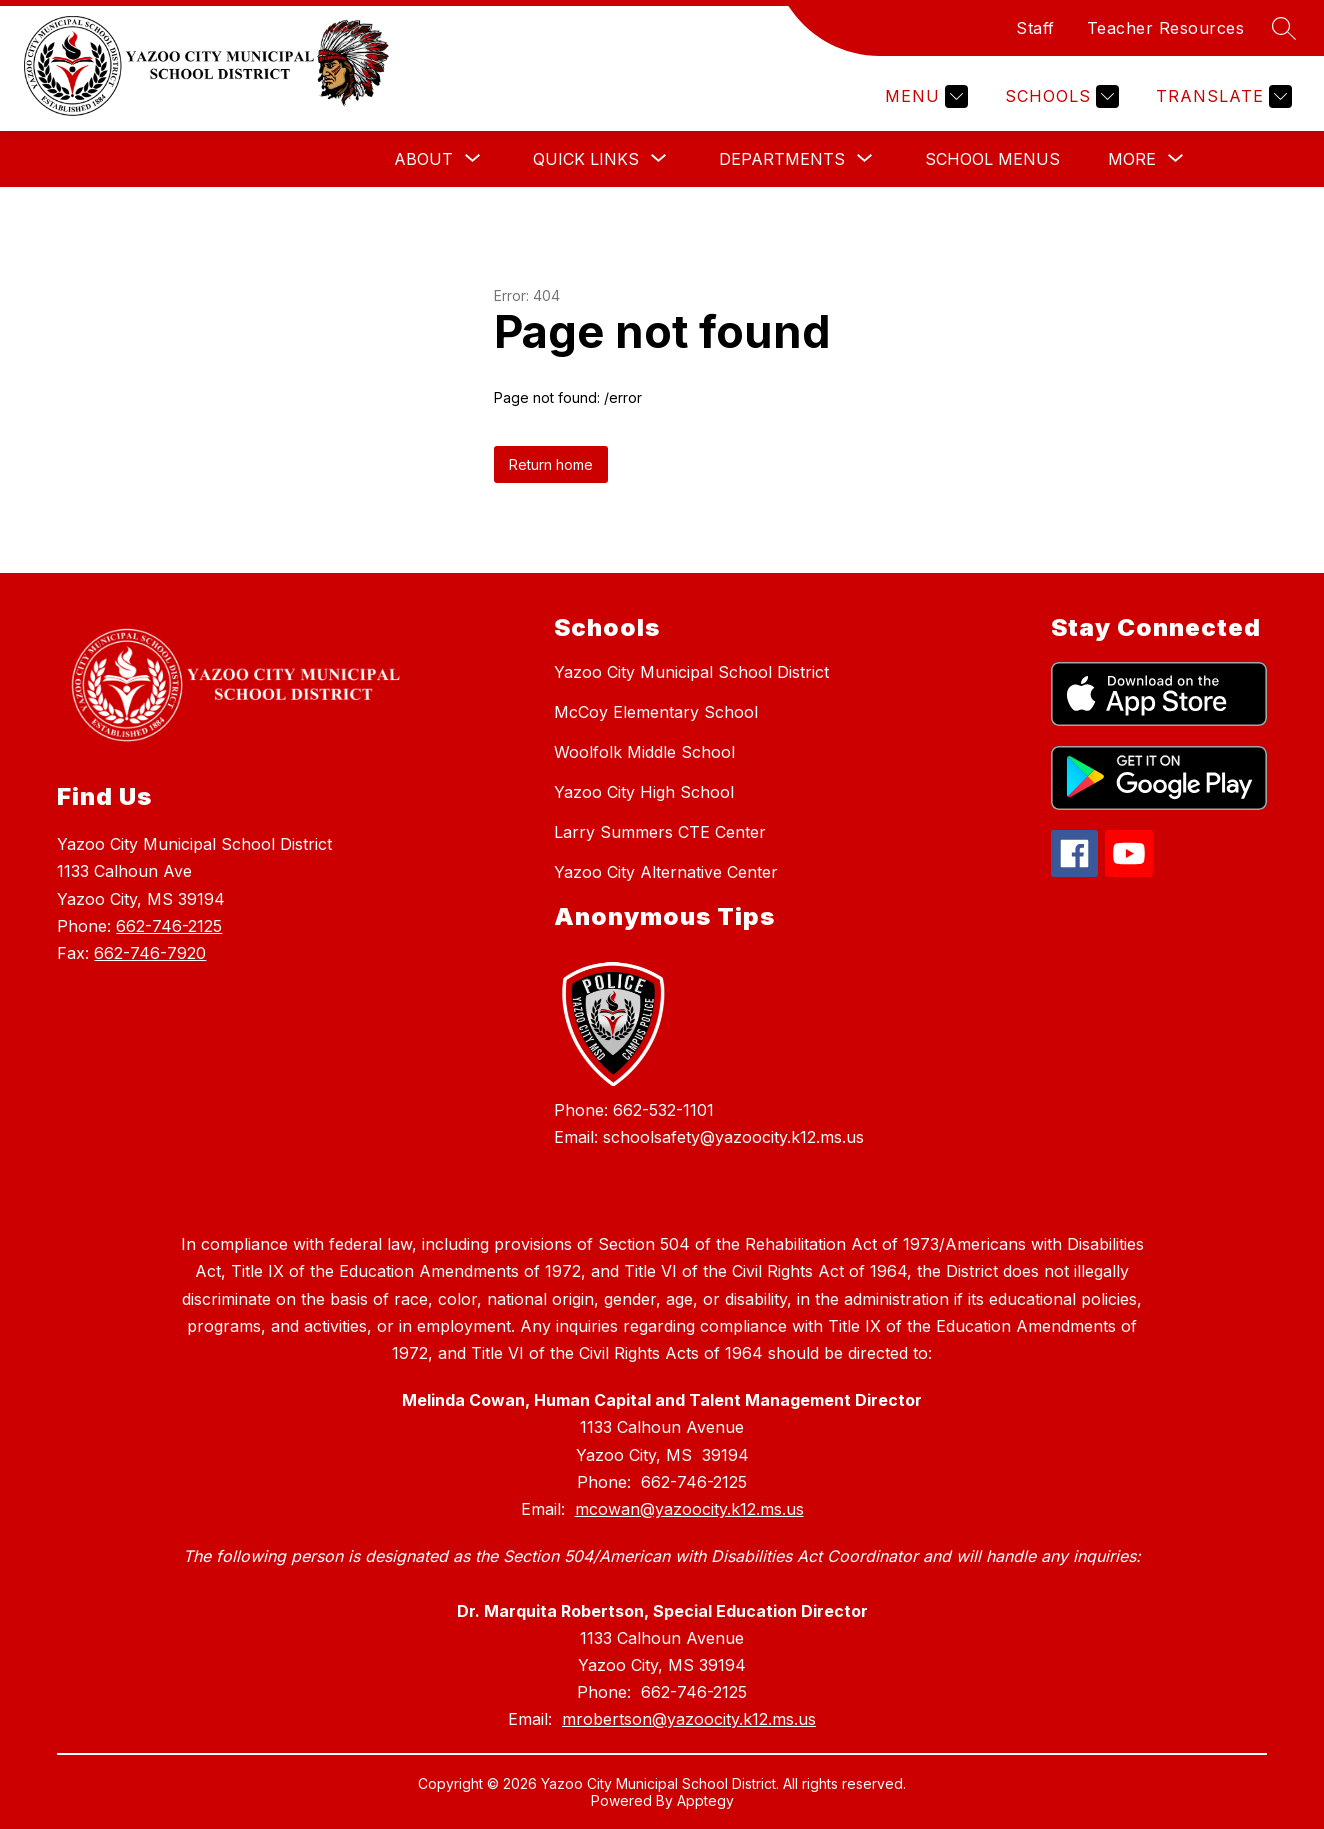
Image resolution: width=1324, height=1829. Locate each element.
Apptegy (705, 1800)
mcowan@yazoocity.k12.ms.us (689, 1509)
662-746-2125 (169, 926)
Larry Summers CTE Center (660, 832)
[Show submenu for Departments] (782, 159)
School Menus (992, 159)
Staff (1035, 28)
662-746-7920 (150, 953)
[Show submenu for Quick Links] (586, 159)
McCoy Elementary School (656, 712)
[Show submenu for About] (423, 159)
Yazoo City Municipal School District (691, 672)
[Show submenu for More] (1132, 159)
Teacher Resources (1166, 28)
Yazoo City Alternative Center (666, 872)
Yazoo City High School (644, 792)
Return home (551, 464)
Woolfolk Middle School (644, 752)
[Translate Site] (1221, 96)
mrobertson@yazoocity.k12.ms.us (689, 1719)
